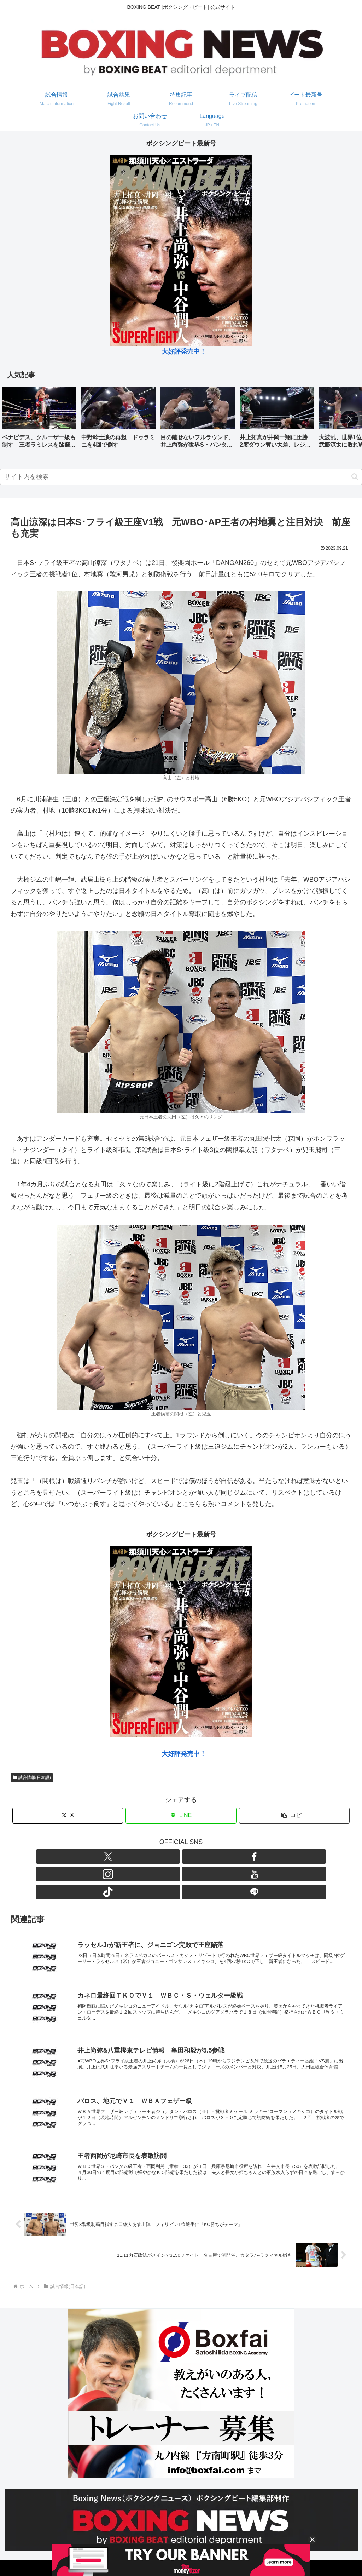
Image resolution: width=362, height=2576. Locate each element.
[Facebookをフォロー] (157, 1856)
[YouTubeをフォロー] (189, 1856)
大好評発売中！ (184, 351)
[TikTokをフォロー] (205, 1856)
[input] (181, 477)
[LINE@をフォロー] (222, 1856)
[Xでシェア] (67, 1816)
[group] (39, 420)
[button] (349, 419)
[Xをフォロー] (140, 1856)
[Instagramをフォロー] (173, 1856)
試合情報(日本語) (32, 1777)
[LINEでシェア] (180, 1816)
